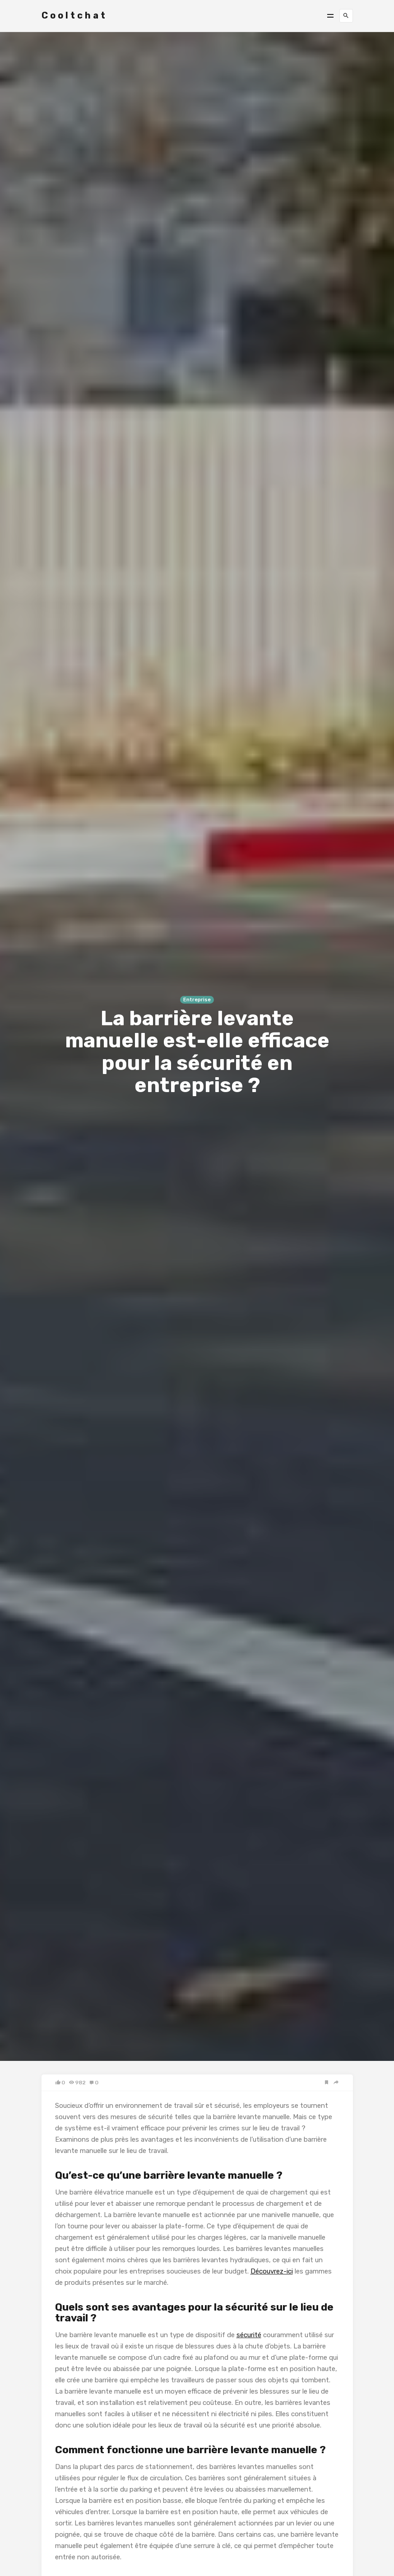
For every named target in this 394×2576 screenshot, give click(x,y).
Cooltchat (74, 15)
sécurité (248, 2335)
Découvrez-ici (271, 2271)
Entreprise (197, 1000)
